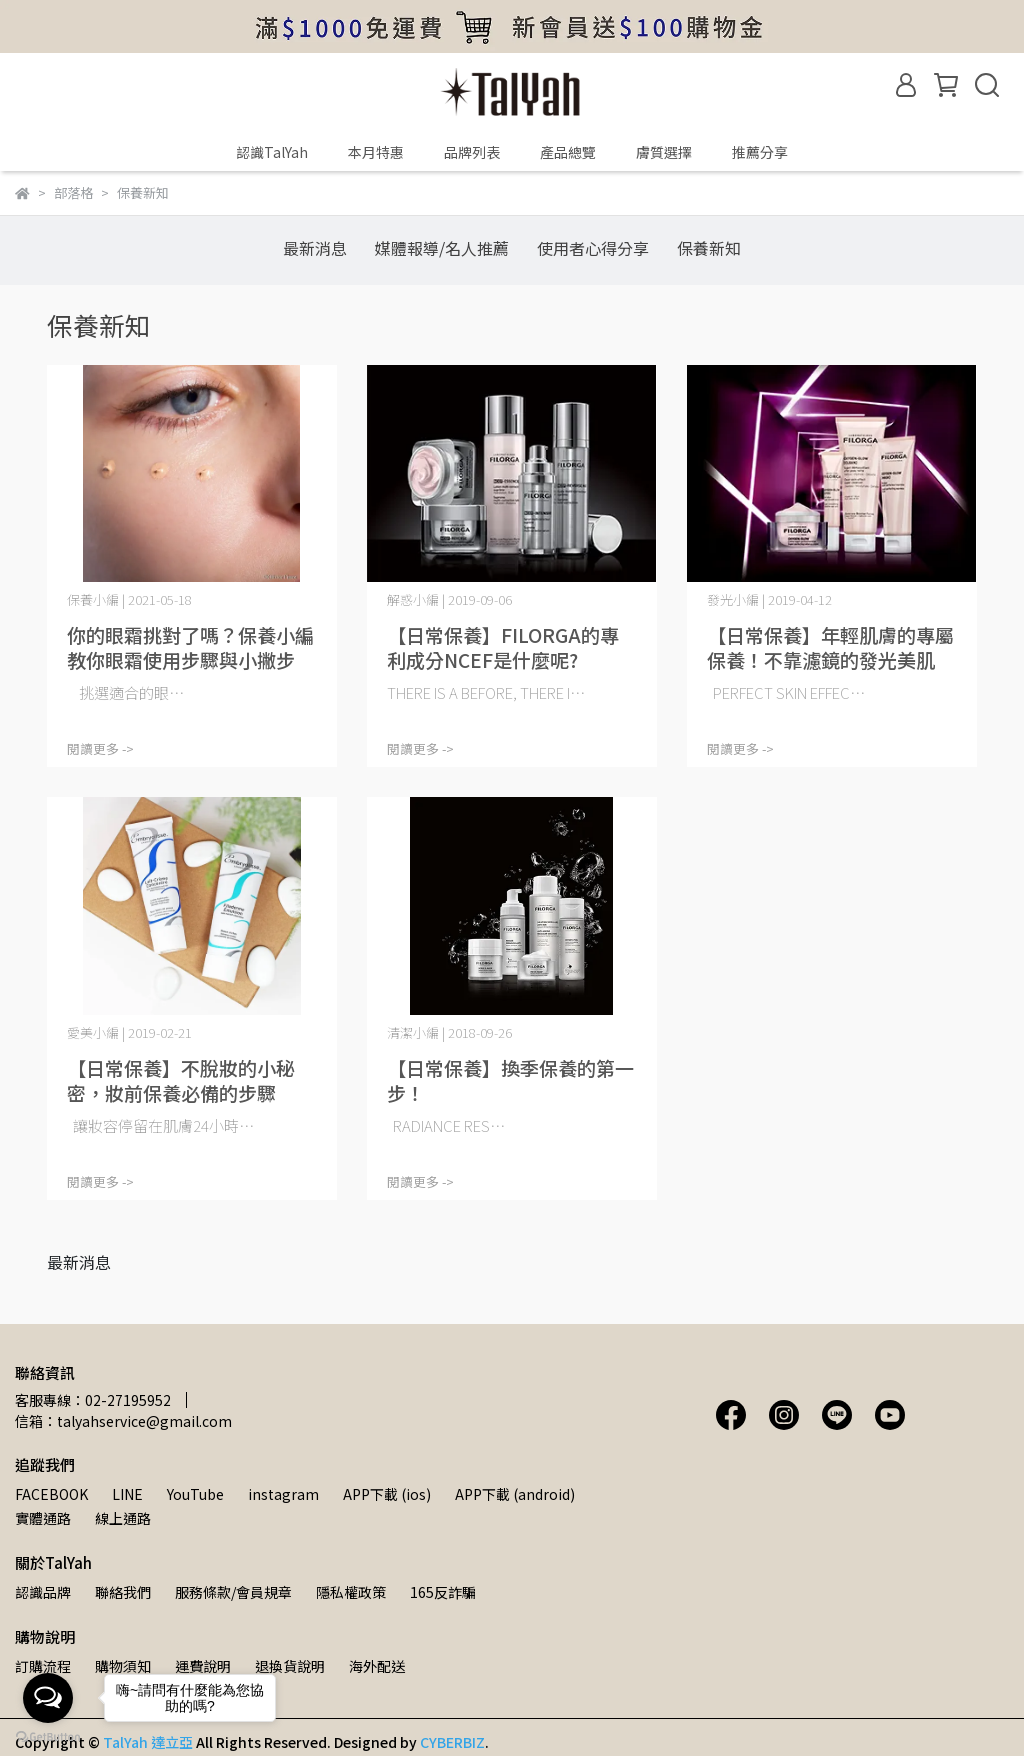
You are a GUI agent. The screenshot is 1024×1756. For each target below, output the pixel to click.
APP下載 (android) (515, 1494)
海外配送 (377, 1666)
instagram (283, 1494)
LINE (127, 1494)
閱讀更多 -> (100, 748)
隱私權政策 (351, 1592)
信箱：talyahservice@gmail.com (123, 1421)
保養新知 (709, 248)
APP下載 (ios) (387, 1494)
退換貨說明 (290, 1666)
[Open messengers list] (48, 1698)
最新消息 (315, 248)
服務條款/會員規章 (233, 1592)
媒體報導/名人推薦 (442, 248)
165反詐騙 (443, 1592)
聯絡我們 (123, 1592)
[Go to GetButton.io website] (48, 1736)
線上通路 (123, 1518)
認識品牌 (43, 1592)
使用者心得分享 (593, 248)
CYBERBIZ (452, 1742)
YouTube (195, 1494)
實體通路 (43, 1518)
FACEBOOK (51, 1494)
